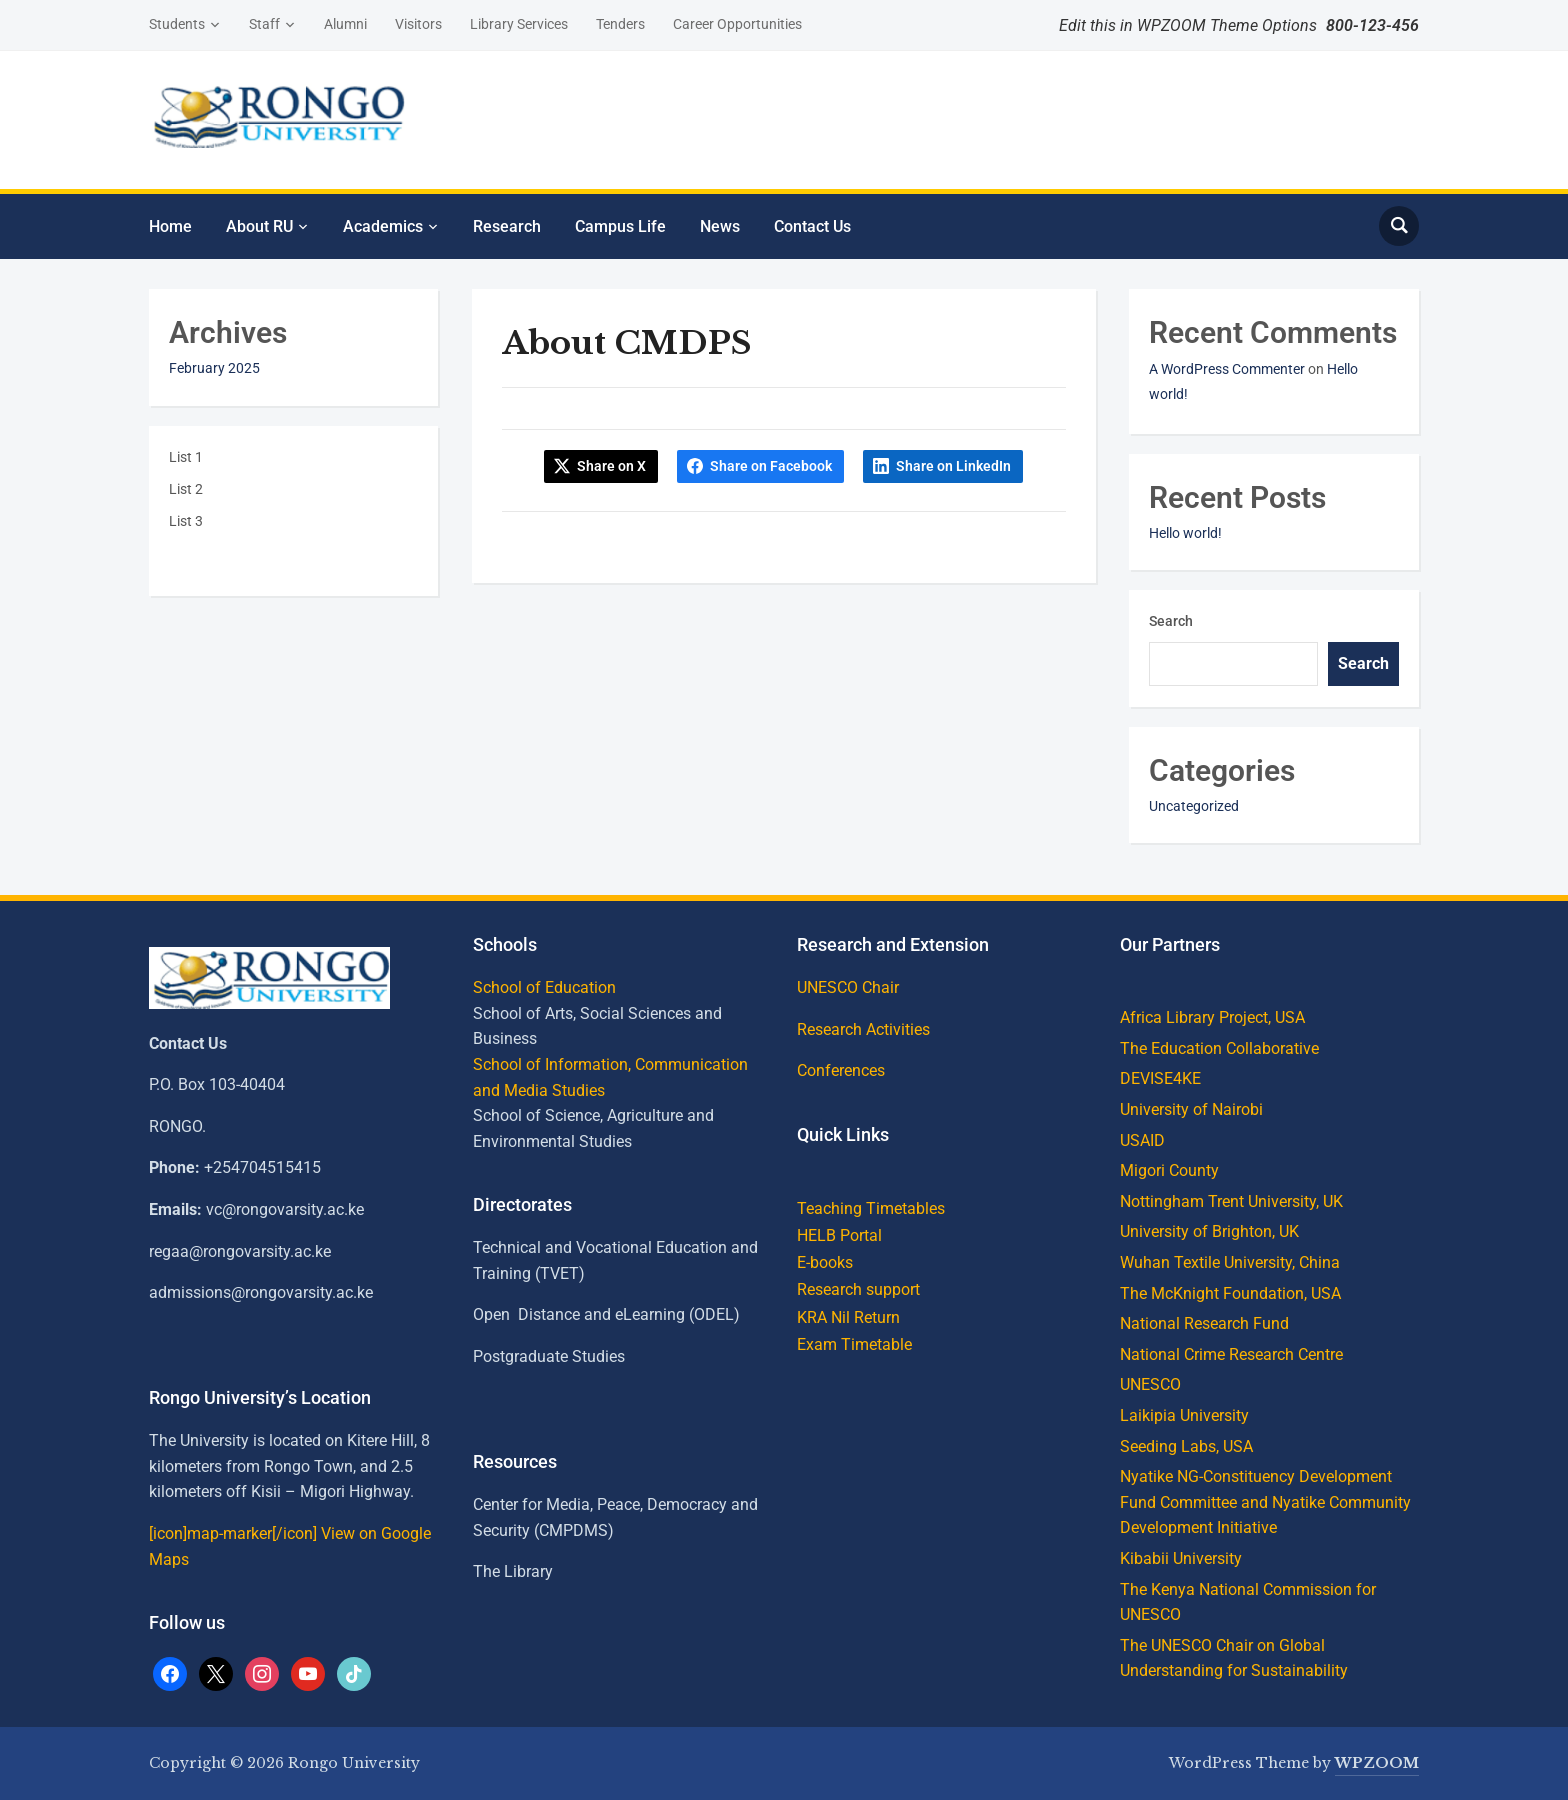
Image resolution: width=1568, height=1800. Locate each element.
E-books (825, 1262)
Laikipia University (1184, 1415)
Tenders (620, 24)
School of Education (544, 987)
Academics (383, 226)
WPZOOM (1377, 1763)
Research (507, 226)
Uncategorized (1194, 806)
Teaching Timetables (871, 1208)
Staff (264, 24)
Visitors (418, 24)
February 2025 (214, 368)
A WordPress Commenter (1227, 369)
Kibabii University (1181, 1558)
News (720, 226)
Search (1171, 621)
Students (177, 24)
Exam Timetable (854, 1344)
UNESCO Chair (848, 987)
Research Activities (863, 1029)
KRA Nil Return (848, 1317)
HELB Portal (839, 1235)
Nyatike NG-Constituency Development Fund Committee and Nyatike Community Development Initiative (1265, 1502)
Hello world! (1185, 533)
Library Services (519, 24)
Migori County (1169, 1170)
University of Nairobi (1191, 1109)
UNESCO (1150, 1384)
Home (170, 226)
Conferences (841, 1070)
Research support (858, 1289)
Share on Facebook (771, 466)
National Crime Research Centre (1231, 1354)
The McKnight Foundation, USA (1230, 1293)
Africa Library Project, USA (1212, 1017)
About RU (259, 226)
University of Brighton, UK (1209, 1231)
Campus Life (620, 226)
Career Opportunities (737, 24)
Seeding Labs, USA (1186, 1446)
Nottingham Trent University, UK (1231, 1201)
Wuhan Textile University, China (1230, 1262)
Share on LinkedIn (953, 466)
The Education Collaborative (1219, 1048)
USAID (1142, 1140)
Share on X (611, 466)
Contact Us (812, 226)
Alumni (345, 24)
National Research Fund (1204, 1323)
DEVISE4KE (1160, 1078)
